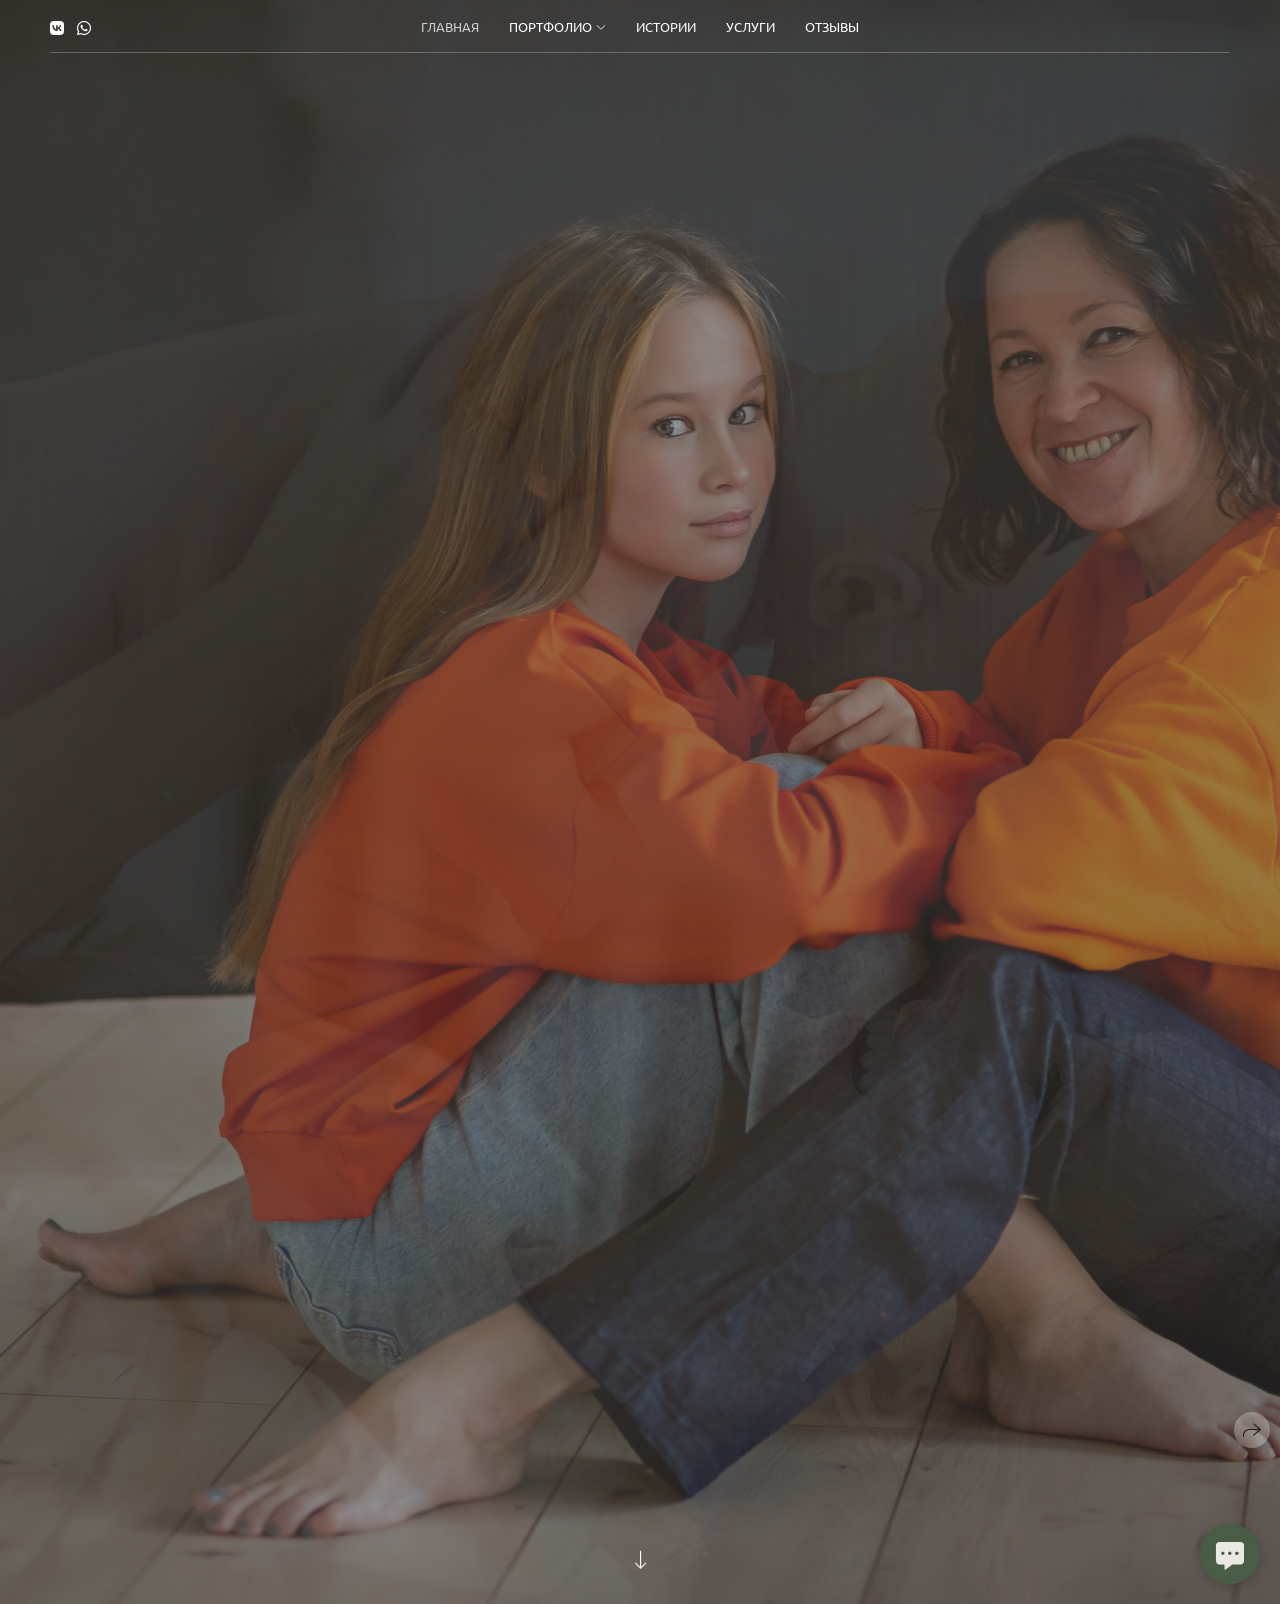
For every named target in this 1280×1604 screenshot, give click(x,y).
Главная (450, 26)
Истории (666, 26)
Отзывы (832, 26)
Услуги (750, 26)
